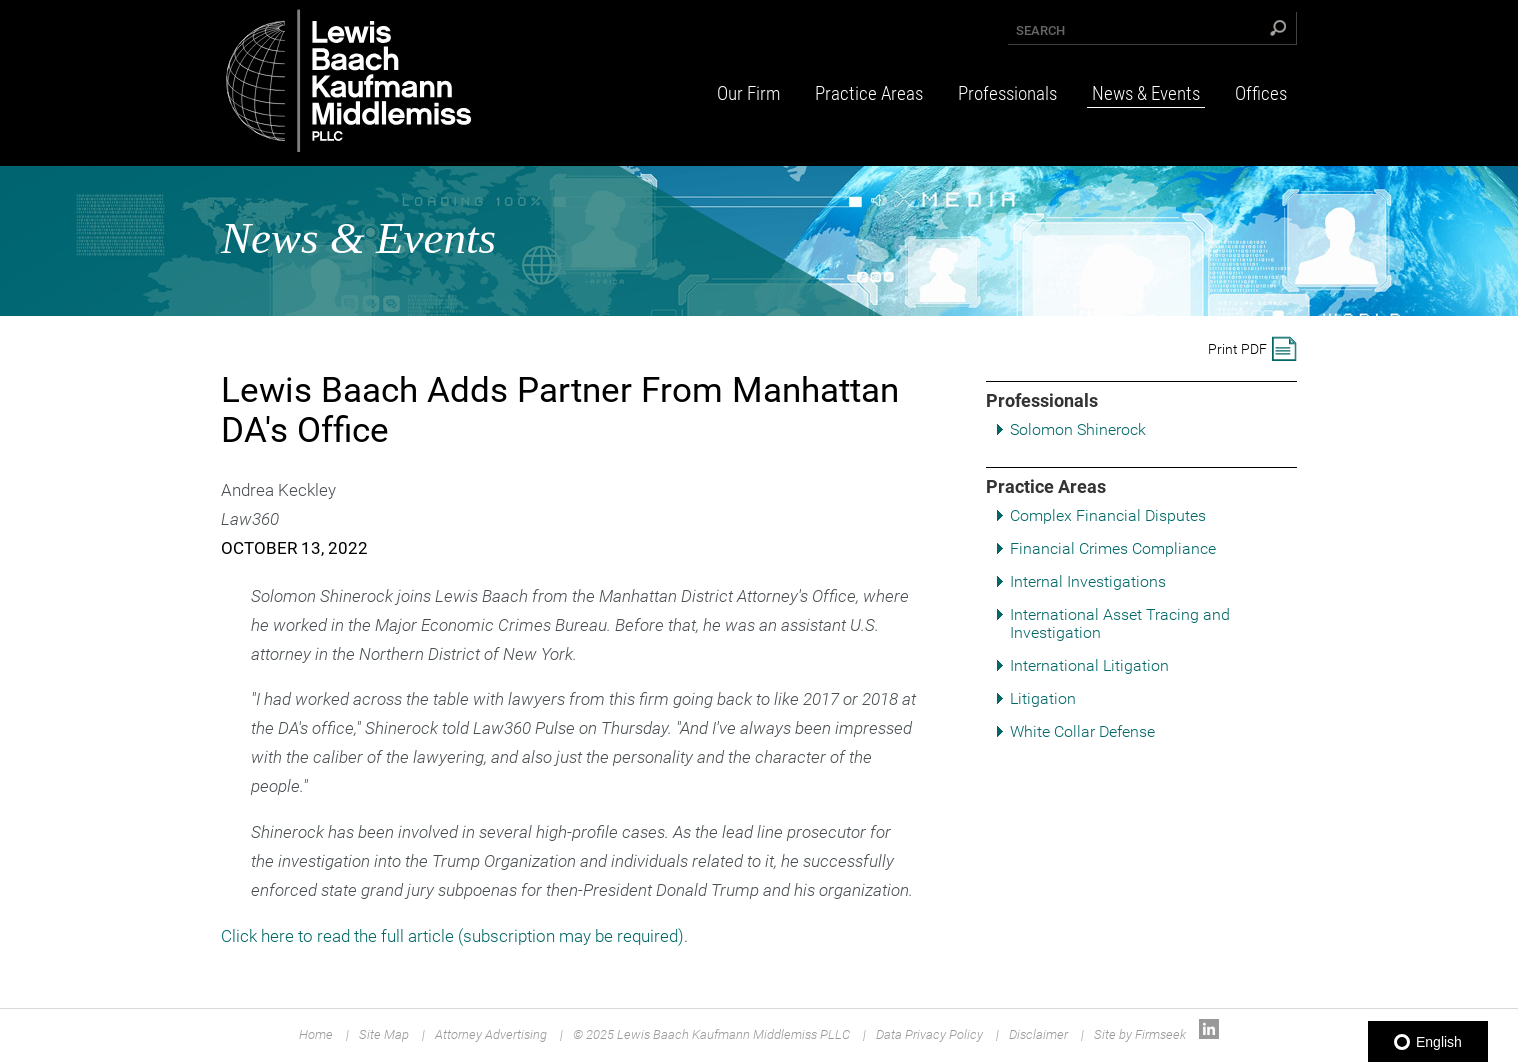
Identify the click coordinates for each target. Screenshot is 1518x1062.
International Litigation (1089, 665)
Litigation (1043, 698)
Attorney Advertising (491, 1034)
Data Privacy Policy (929, 1034)
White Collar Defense (1082, 731)
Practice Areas (869, 93)
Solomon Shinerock (1078, 429)
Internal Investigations (1088, 581)
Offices (1261, 93)
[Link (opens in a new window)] (1209, 1034)
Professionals (1007, 93)
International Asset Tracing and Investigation (1120, 623)
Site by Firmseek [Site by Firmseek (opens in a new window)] (1140, 1034)
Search (1040, 30)
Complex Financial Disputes (1108, 515)
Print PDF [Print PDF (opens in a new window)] (1237, 349)
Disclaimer (1038, 1034)
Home (316, 1034)
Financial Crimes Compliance (1113, 548)
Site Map (384, 1034)
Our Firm (748, 93)
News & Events (1146, 93)
